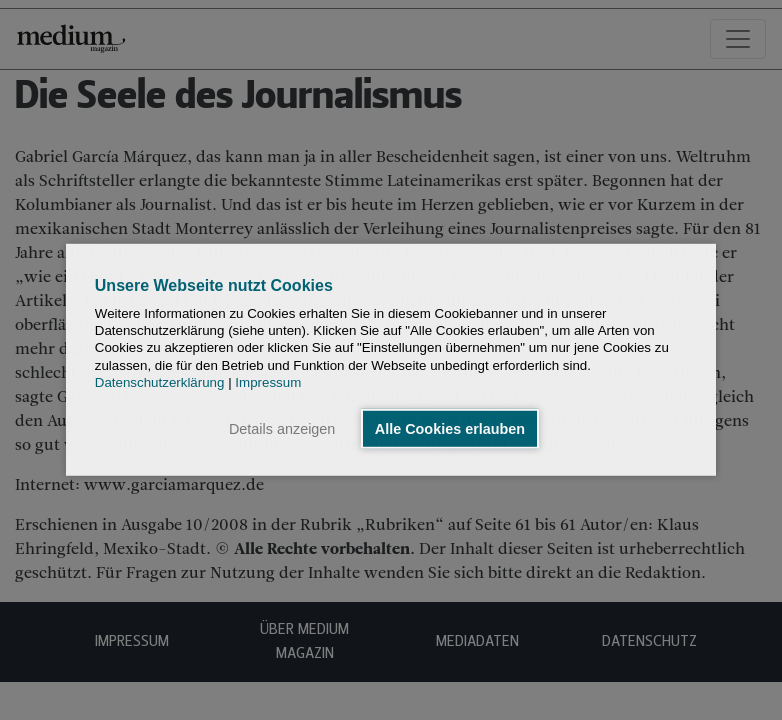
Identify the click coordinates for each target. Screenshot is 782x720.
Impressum (268, 382)
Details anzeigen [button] (282, 429)
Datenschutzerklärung (160, 382)
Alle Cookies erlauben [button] (450, 429)
